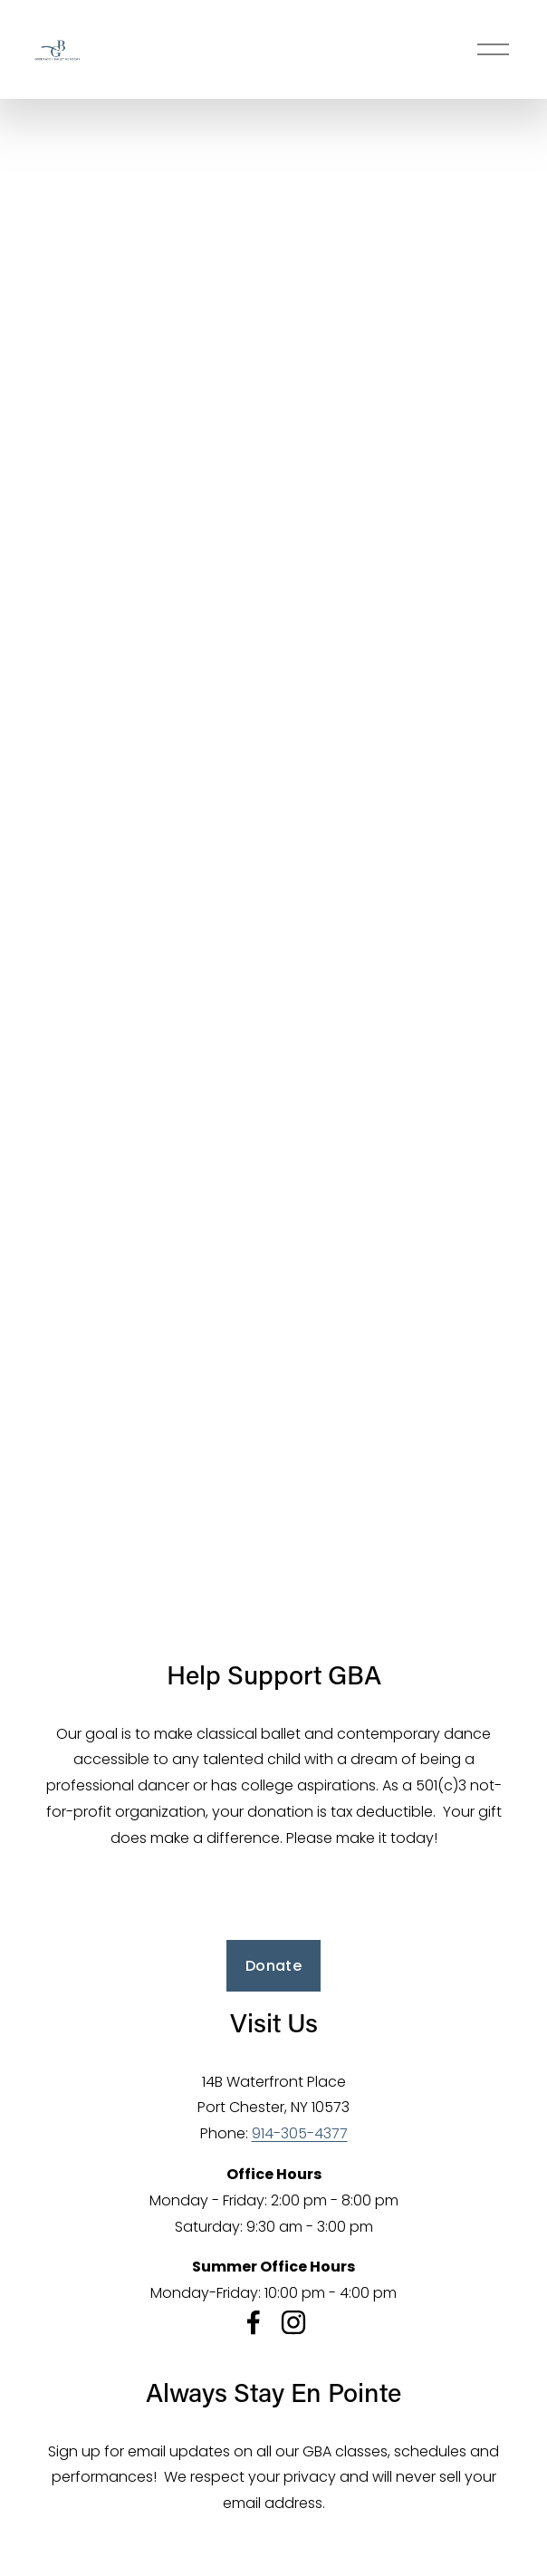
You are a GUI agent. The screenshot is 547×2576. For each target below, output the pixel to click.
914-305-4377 (300, 2133)
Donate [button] (273, 1965)
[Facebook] (253, 2322)
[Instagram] (293, 2322)
